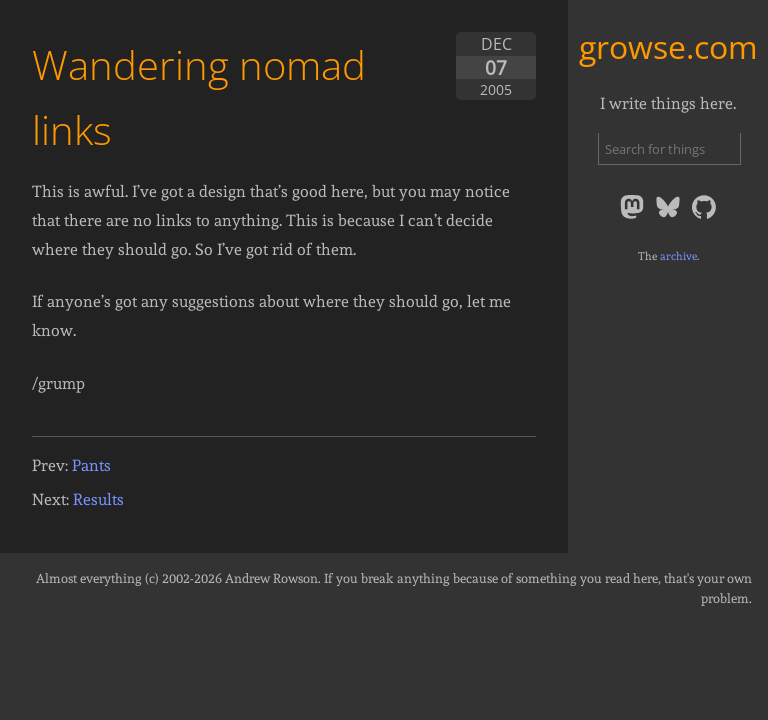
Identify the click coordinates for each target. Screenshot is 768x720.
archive (678, 256)
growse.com (668, 46)
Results (98, 499)
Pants (91, 465)
